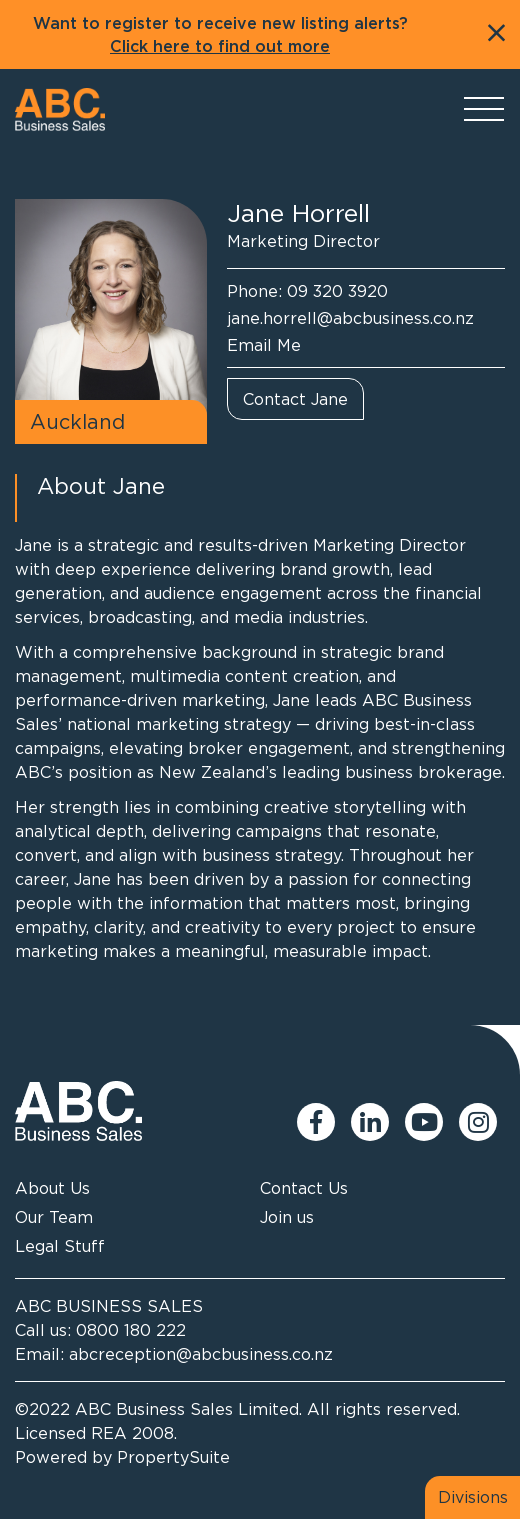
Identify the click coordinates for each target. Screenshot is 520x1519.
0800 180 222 (131, 1330)
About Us (52, 1188)
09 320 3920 (337, 291)
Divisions (473, 1497)
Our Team (54, 1217)
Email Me (264, 345)
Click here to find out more (220, 47)
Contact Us (304, 1188)
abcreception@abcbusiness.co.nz (201, 1354)
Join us (287, 1217)
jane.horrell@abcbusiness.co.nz (350, 318)
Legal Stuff (60, 1246)
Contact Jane (295, 399)
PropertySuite (173, 1457)
